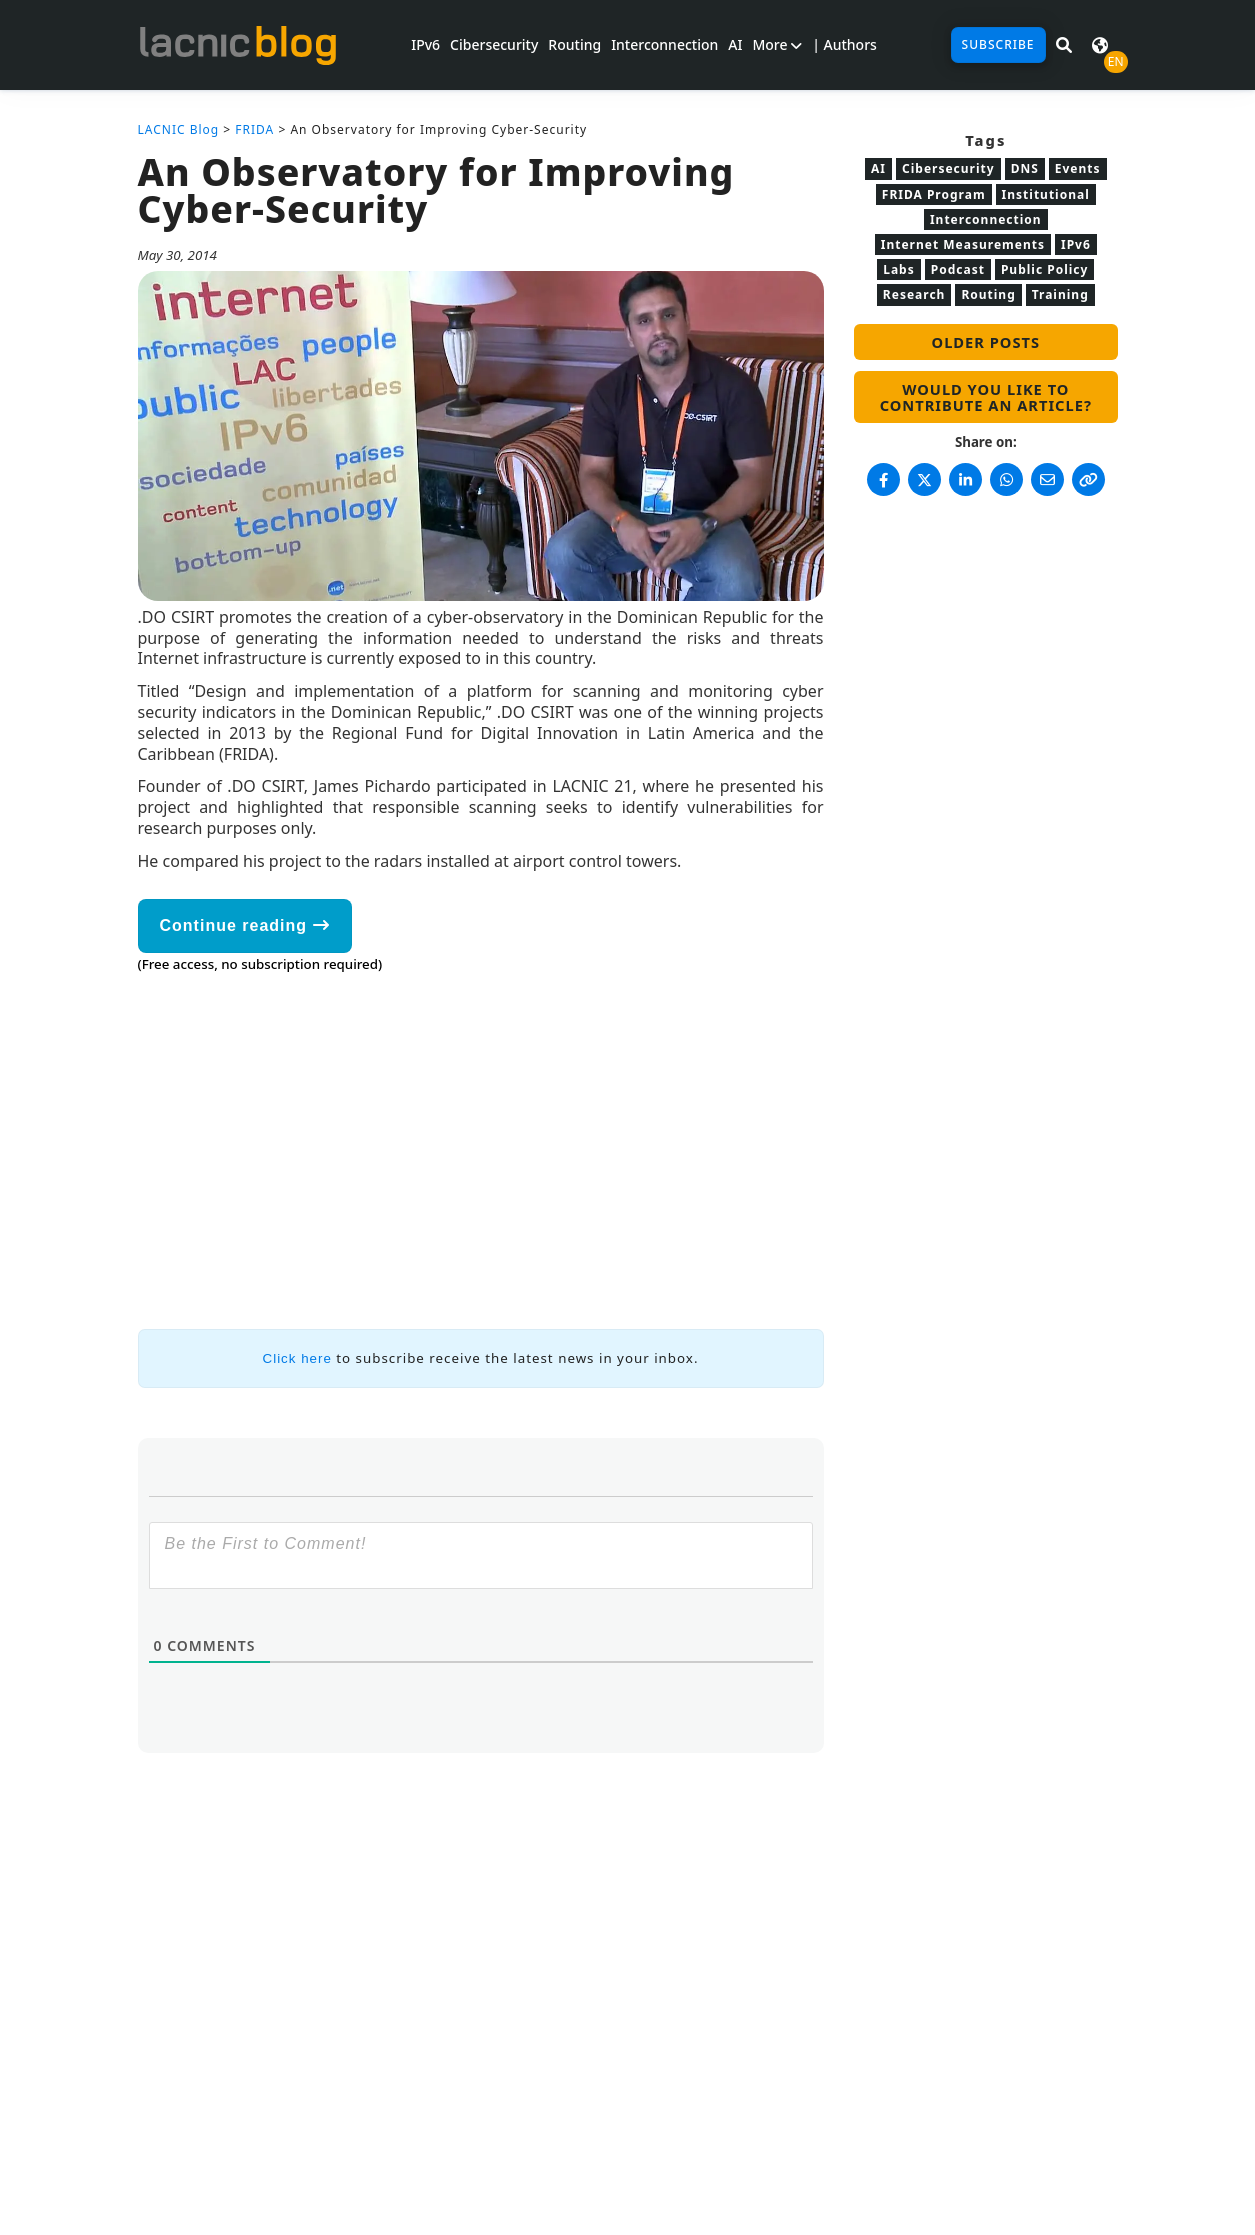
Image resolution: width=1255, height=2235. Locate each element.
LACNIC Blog (179, 129)
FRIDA (254, 129)
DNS (1025, 168)
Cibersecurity (494, 44)
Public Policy (1044, 269)
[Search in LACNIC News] (1064, 45)
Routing (574, 44)
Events (1078, 168)
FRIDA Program (934, 194)
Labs (899, 269)
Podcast (958, 269)
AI (735, 44)
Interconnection (664, 44)
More (777, 44)
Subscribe (998, 44)
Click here (297, 1358)
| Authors (844, 44)
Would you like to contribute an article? (986, 397)
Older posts (986, 342)
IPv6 (425, 44)
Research (914, 294)
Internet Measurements (963, 244)
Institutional (1046, 194)
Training (1060, 294)
